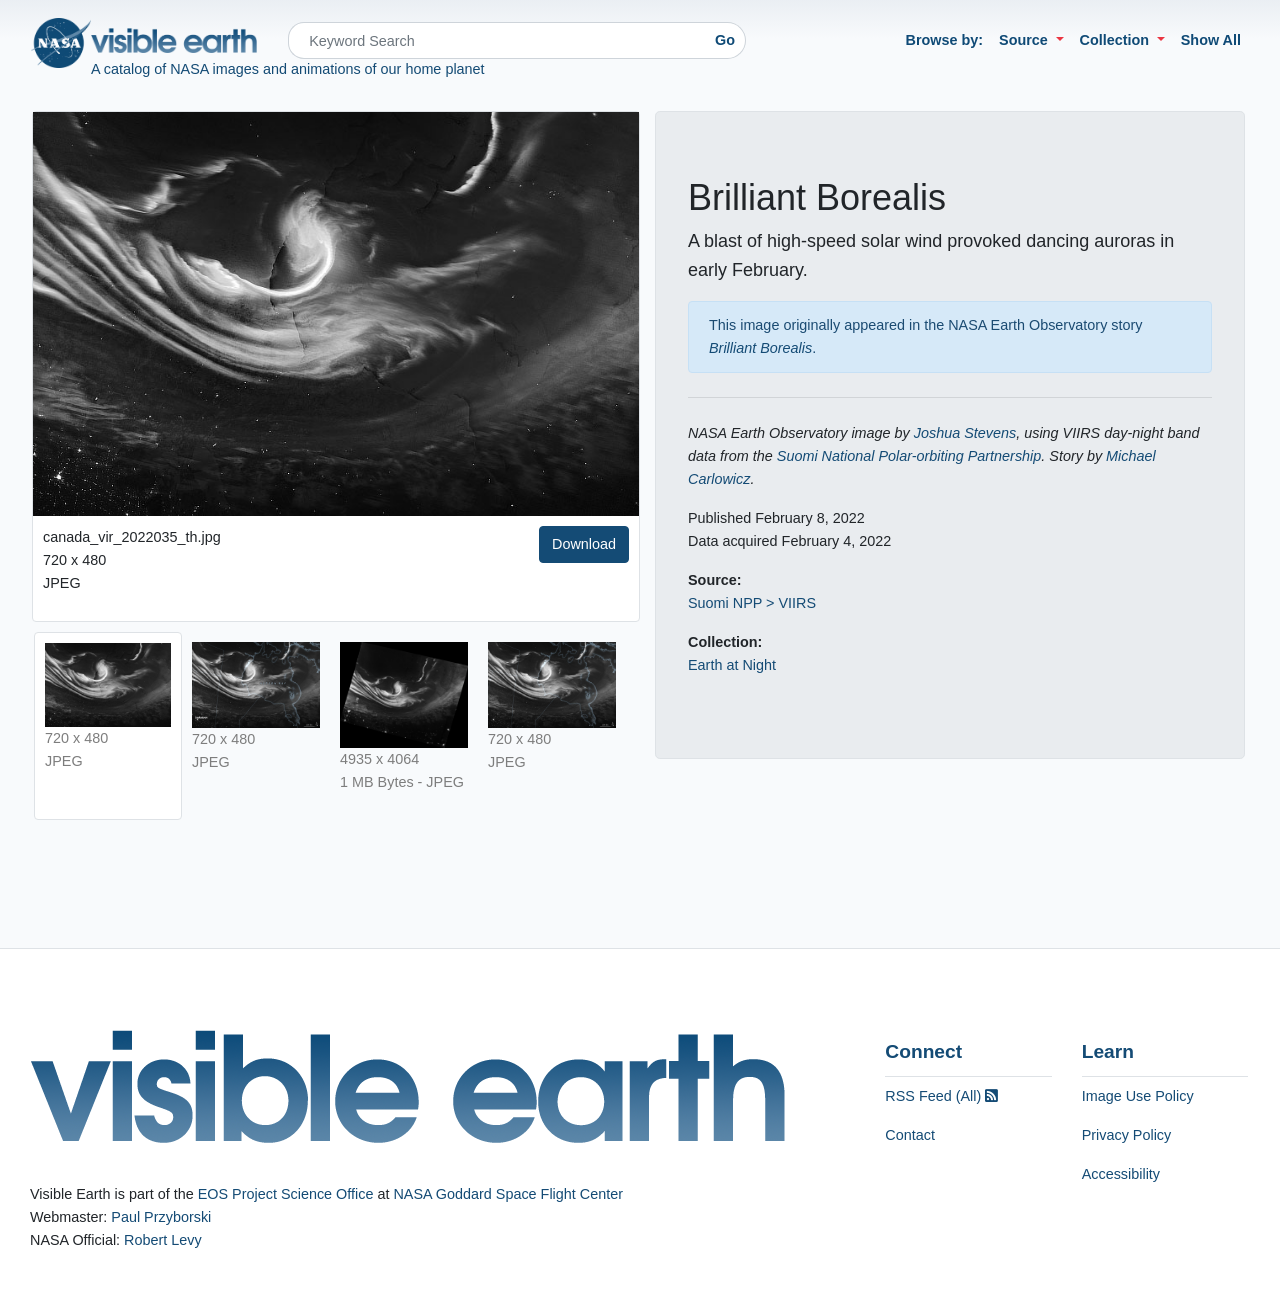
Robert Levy (163, 1240)
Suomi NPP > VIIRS (752, 603)
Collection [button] (1117, 40)
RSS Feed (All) (941, 1096)
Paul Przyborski (161, 1217)
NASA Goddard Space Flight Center (508, 1194)
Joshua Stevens (965, 433)
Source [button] (1025, 40)
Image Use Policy (1138, 1096)
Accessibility (1121, 1174)
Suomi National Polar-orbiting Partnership (909, 456)
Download (584, 544)
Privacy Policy (1127, 1135)
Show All (1211, 40)
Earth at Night (732, 665)
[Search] (496, 40)
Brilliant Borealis (760, 348)
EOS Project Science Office (286, 1194)
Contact (910, 1135)
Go (725, 40)
